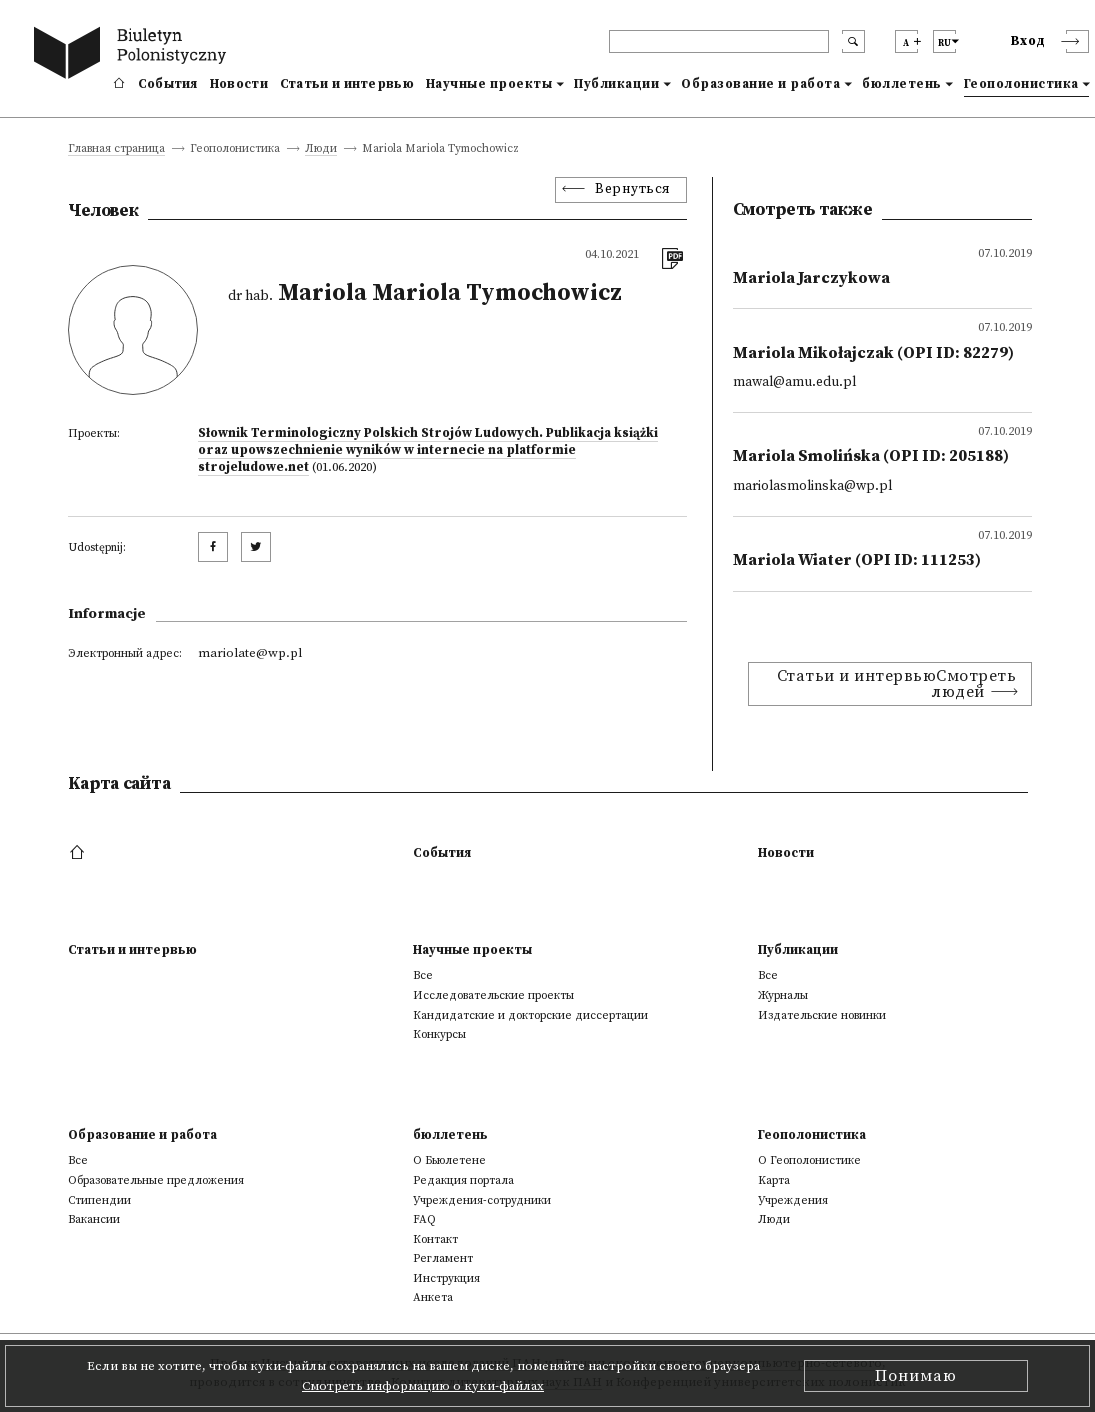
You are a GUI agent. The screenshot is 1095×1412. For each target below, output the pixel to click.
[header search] (719, 41)
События (168, 84)
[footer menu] (79, 853)
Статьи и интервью (347, 84)
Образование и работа (760, 84)
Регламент (443, 1258)
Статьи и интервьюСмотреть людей (897, 684)
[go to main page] (134, 55)
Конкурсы (439, 1034)
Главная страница (116, 149)
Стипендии (99, 1200)
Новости (239, 84)
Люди (321, 149)
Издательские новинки (822, 1015)
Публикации (616, 84)
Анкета (433, 1297)
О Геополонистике (809, 1160)
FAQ (424, 1219)
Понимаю (916, 1376)
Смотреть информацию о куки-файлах (423, 1386)
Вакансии (94, 1219)
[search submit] (853, 41)
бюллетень (902, 84)
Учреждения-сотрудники (482, 1200)
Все (423, 975)
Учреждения (793, 1200)
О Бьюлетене (449, 1160)
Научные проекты (489, 84)
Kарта (774, 1180)
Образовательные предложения (156, 1180)
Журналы (783, 995)
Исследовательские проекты (493, 995)
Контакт (435, 1239)
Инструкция (446, 1278)
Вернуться (633, 189)
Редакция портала (463, 1180)
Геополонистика (1021, 84)
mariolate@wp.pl (250, 653)
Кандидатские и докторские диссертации (530, 1015)
